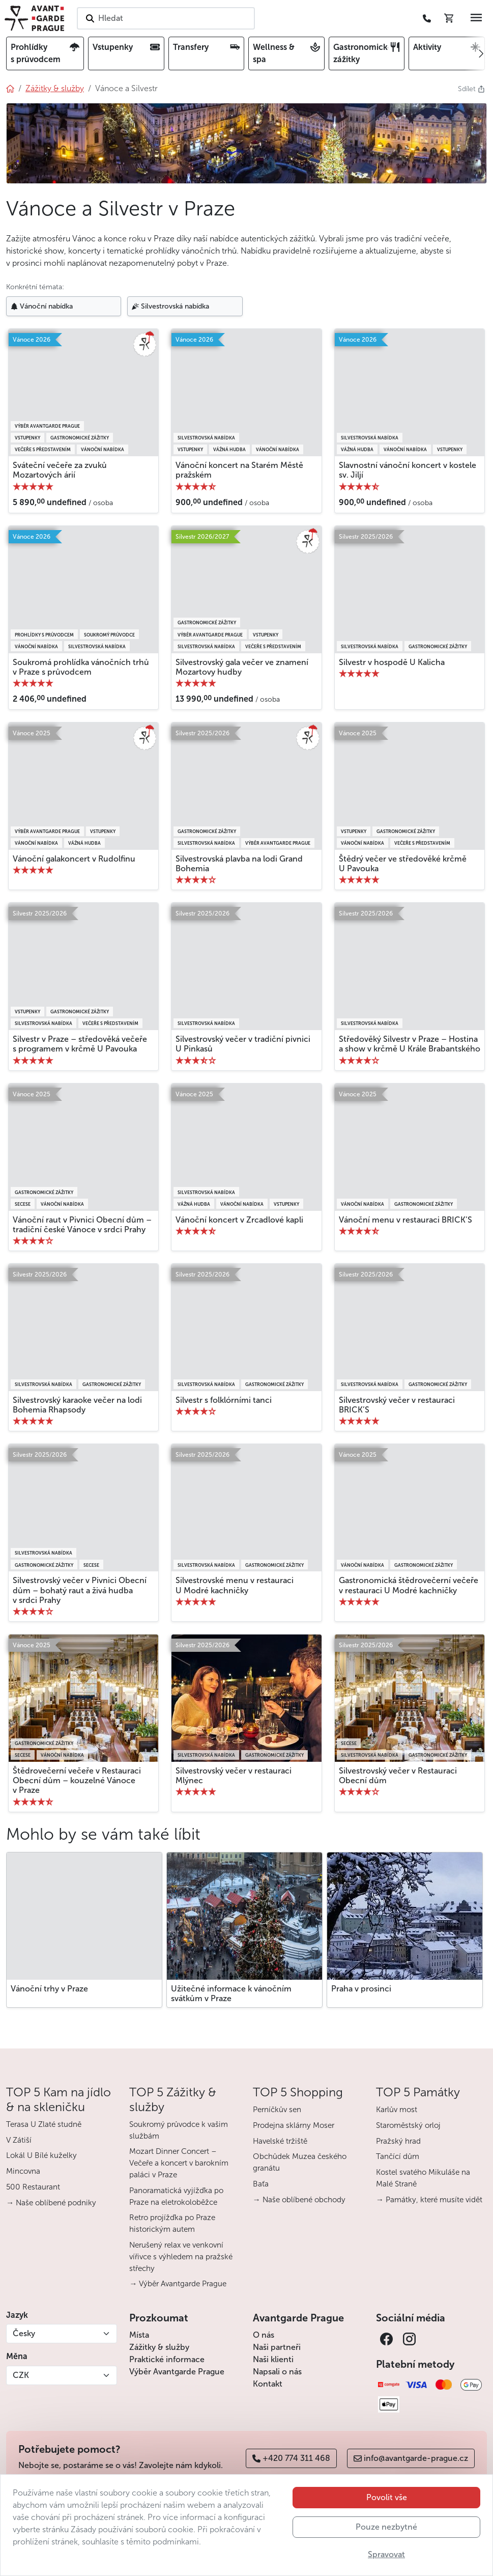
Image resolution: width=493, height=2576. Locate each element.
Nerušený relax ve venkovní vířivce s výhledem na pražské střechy (181, 2256)
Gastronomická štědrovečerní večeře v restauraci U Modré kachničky (408, 1585)
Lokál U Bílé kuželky (41, 2155)
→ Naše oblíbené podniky (51, 2202)
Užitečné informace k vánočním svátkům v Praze (231, 1993)
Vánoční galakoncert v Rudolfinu (74, 859)
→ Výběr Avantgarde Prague (177, 2283)
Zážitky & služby (159, 2347)
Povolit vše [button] (386, 2521)
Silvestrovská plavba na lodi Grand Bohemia (239, 863)
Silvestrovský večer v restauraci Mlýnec (234, 1775)
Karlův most (396, 2109)
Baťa (261, 2184)
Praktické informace (167, 2359)
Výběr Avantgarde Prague (176, 2371)
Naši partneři (277, 2347)
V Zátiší (19, 2140)
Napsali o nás (277, 2371)
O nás (263, 2335)
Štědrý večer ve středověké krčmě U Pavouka (403, 863)
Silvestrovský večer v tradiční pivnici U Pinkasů (243, 1044)
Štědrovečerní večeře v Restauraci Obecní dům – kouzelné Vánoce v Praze (77, 1780)
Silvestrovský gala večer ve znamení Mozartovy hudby (242, 667)
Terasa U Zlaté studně (43, 2124)
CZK (21, 2375)
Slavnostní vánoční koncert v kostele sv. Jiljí (407, 470)
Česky (24, 2333)
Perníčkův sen (277, 2109)
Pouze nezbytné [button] (386, 2551)
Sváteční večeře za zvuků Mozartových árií (60, 470)
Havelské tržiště (280, 2141)
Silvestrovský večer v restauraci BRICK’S (397, 1405)
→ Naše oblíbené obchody (299, 2199)
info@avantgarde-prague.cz (411, 2458)
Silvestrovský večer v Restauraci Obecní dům (398, 1775)
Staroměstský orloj (408, 2125)
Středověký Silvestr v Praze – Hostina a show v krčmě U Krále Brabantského (409, 1044)
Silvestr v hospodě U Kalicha (392, 662)
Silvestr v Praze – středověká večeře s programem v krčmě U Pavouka (80, 1044)
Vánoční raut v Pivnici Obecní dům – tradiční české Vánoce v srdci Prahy (82, 1224)
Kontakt (267, 2384)
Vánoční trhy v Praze (49, 1988)
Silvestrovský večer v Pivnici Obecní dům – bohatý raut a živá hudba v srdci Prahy (80, 1589)
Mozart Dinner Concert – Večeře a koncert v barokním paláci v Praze (178, 2163)
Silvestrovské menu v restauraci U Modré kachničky (235, 1585)
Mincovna (23, 2171)
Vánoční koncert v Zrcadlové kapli (239, 1220)
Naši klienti (273, 2359)
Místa (139, 2335)
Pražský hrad (398, 2141)
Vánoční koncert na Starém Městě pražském (239, 470)
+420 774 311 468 (291, 2458)
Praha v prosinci (361, 1988)
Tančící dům (397, 2156)
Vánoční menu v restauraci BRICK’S (405, 1220)
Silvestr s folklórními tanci (224, 1400)
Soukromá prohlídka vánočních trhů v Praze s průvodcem (81, 667)
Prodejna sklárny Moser (293, 2125)
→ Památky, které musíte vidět (429, 2199)
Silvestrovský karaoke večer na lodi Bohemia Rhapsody (77, 1405)
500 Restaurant (33, 2187)
